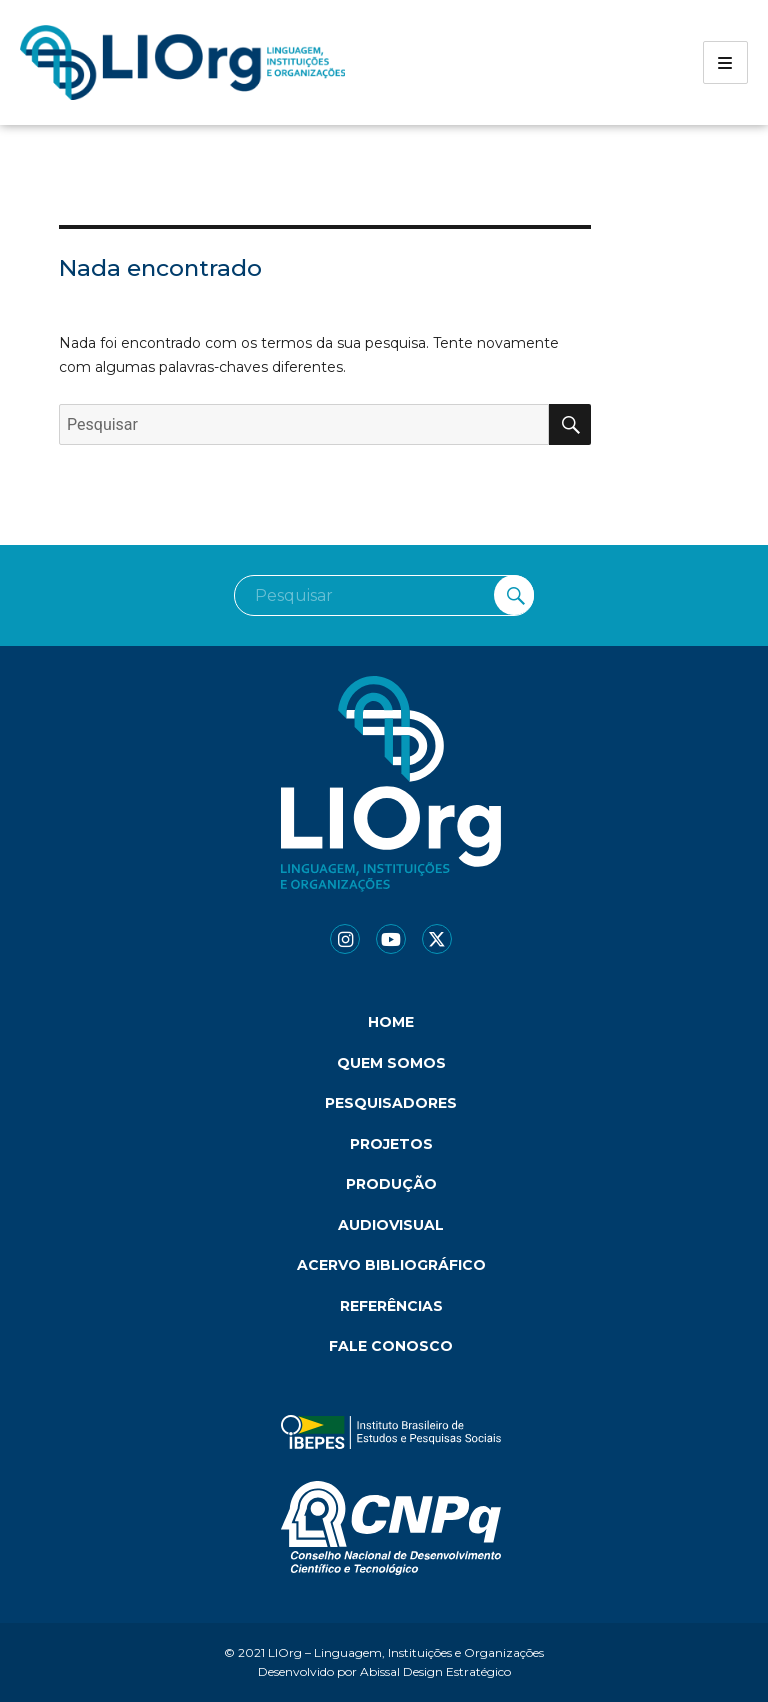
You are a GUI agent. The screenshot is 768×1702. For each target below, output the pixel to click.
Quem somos (391, 1063)
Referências (391, 1306)
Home (391, 1022)
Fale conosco (391, 1346)
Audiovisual (391, 1225)
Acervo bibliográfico (391, 1265)
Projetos (391, 1144)
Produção (391, 1184)
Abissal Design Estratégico (435, 1671)
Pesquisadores (391, 1103)
